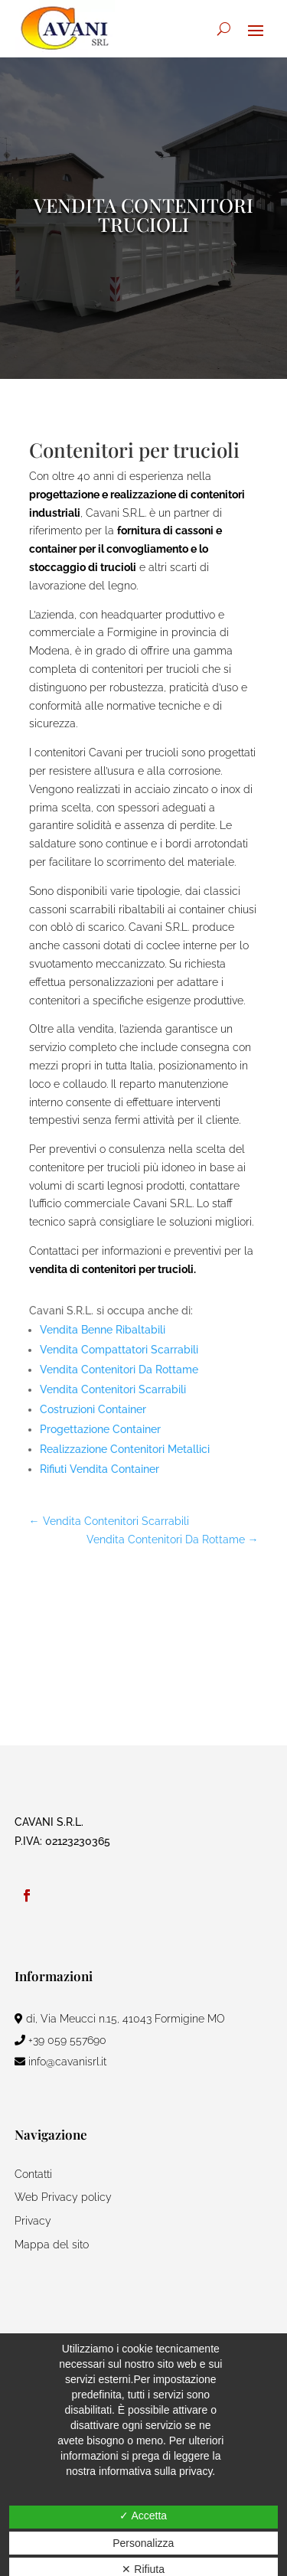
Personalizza (143, 2543)
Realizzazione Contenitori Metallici (125, 1449)
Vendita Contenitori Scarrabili (113, 1389)
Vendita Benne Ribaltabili (102, 1330)
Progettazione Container (100, 1429)
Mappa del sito (52, 2244)
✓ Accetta (143, 2515)
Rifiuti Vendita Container (99, 1469)
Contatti (33, 2174)
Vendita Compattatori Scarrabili (119, 1350)
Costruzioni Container (93, 1409)
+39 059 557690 (60, 2040)
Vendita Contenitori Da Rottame (119, 1369)
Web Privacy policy (63, 2197)
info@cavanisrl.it (60, 2061)
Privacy (33, 2221)
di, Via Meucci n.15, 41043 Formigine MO (120, 2019)
